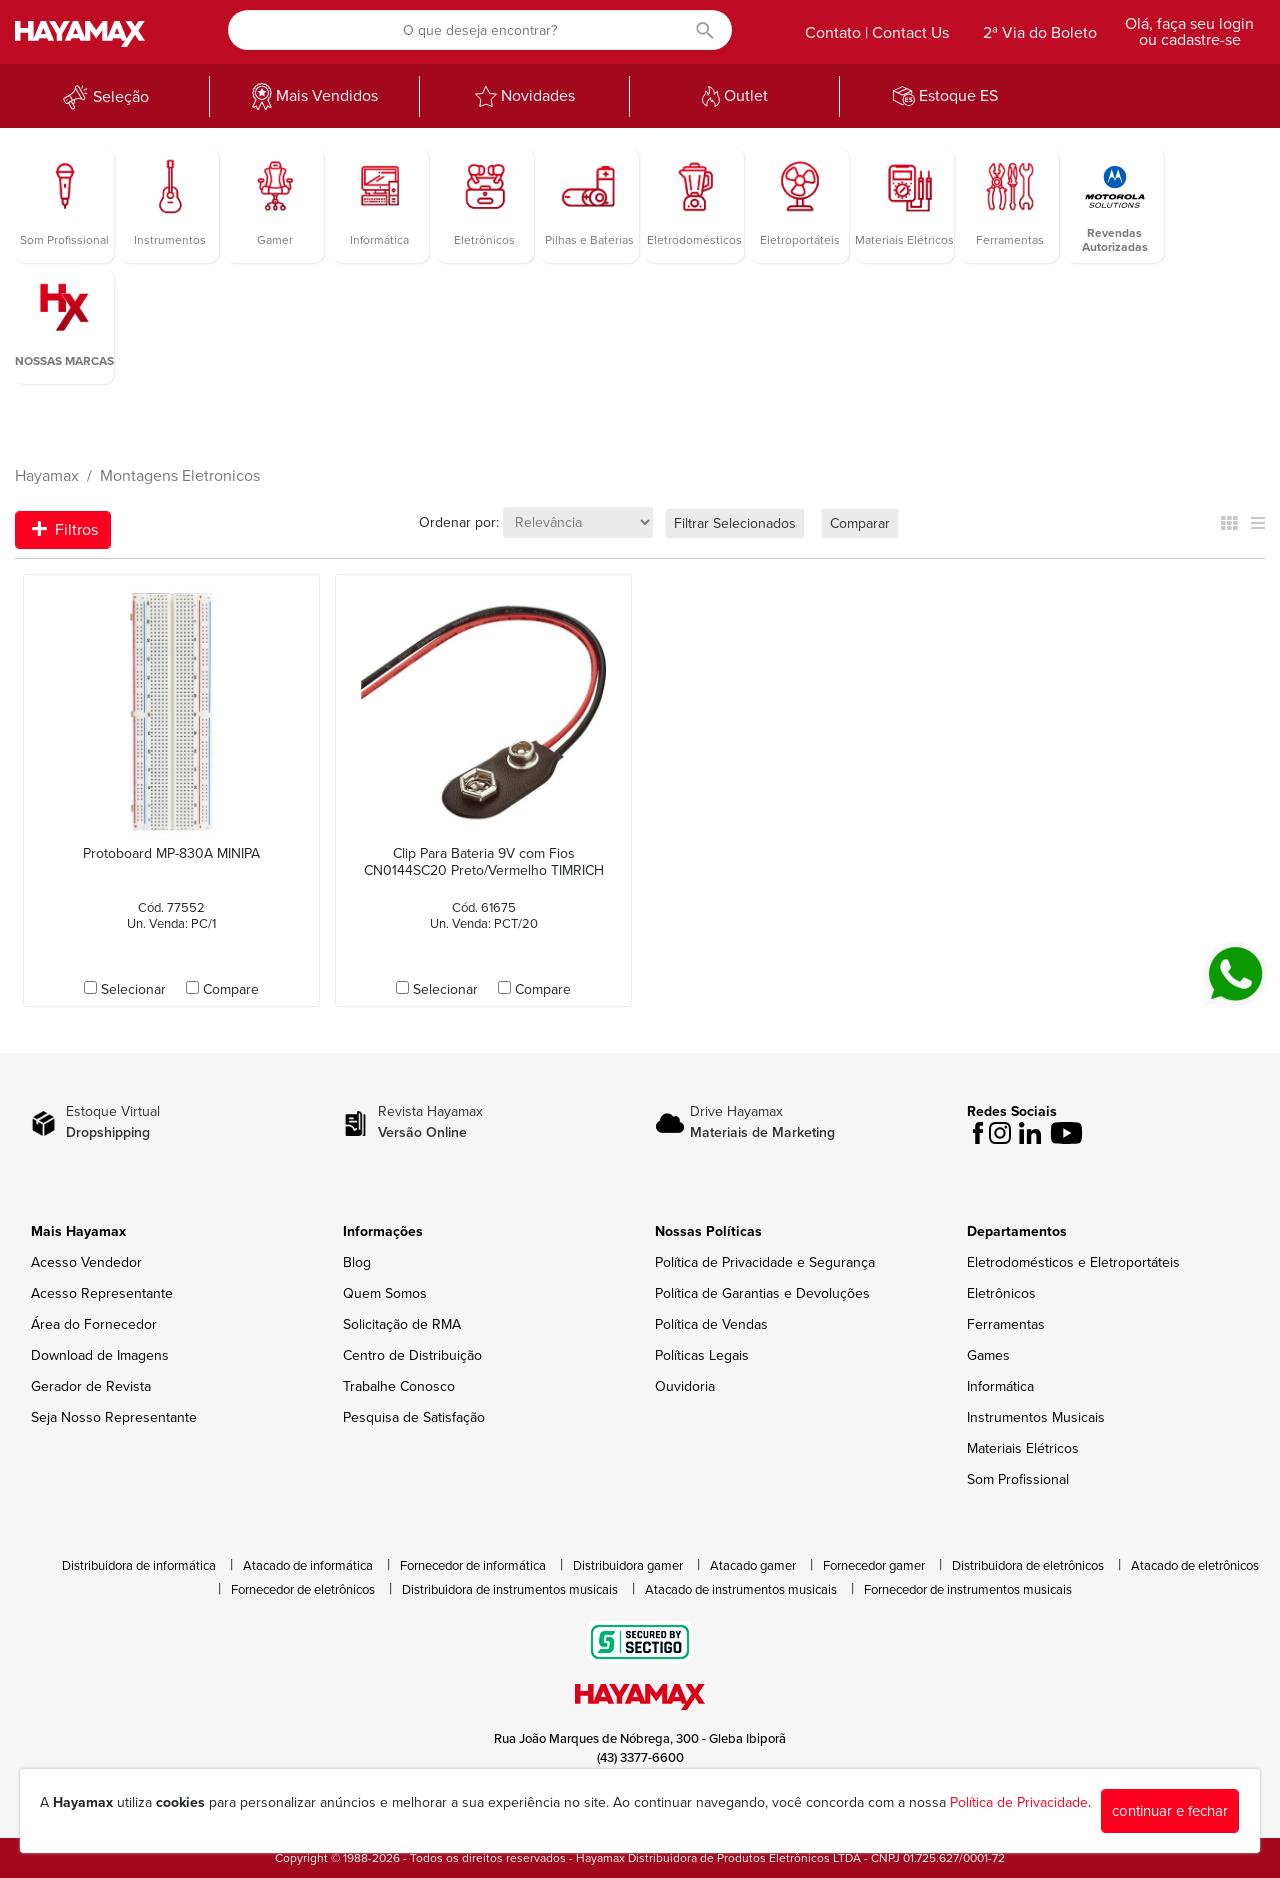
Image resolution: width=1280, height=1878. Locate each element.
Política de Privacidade (1019, 1802)
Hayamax (47, 476)
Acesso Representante (102, 1293)
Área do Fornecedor (94, 1324)
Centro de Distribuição (412, 1355)
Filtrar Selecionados (735, 523)
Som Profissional (1018, 1479)
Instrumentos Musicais (1036, 1417)
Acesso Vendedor (86, 1262)
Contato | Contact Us (877, 33)
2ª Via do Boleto (1040, 33)
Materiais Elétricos (1023, 1448)
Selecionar (133, 989)
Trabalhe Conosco (399, 1386)
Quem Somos (385, 1293)
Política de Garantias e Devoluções (762, 1293)
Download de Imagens (100, 1355)
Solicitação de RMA (402, 1324)
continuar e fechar (1170, 1811)
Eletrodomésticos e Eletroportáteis (1073, 1262)
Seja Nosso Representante (114, 1417)
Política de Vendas (711, 1324)
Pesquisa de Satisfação (414, 1417)
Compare (231, 989)
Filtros (65, 530)
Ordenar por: (459, 522)
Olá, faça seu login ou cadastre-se (1189, 32)
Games (988, 1355)
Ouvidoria (685, 1386)
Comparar (860, 523)
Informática (1000, 1386)
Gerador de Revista (91, 1386)
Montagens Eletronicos (180, 476)
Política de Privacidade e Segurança (765, 1262)
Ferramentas (1006, 1324)
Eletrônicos (1001, 1293)
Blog (357, 1262)
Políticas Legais (702, 1355)
